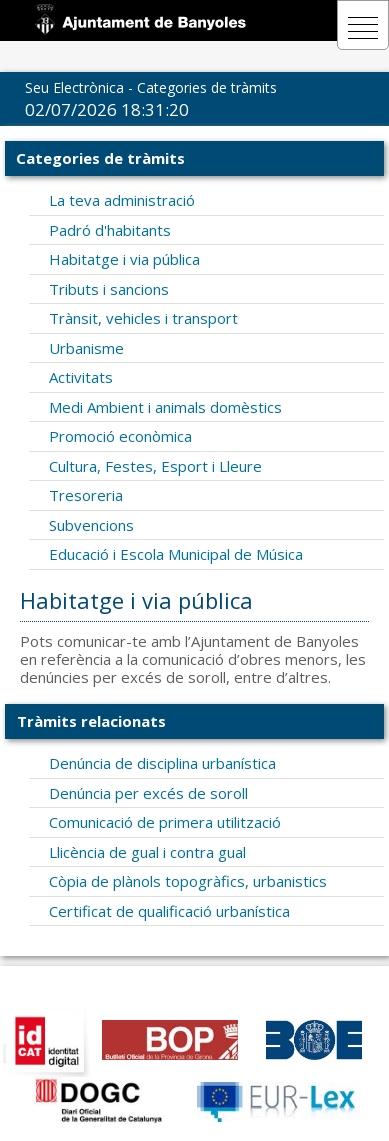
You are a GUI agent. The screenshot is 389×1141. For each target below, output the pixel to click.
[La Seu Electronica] (144, 19)
